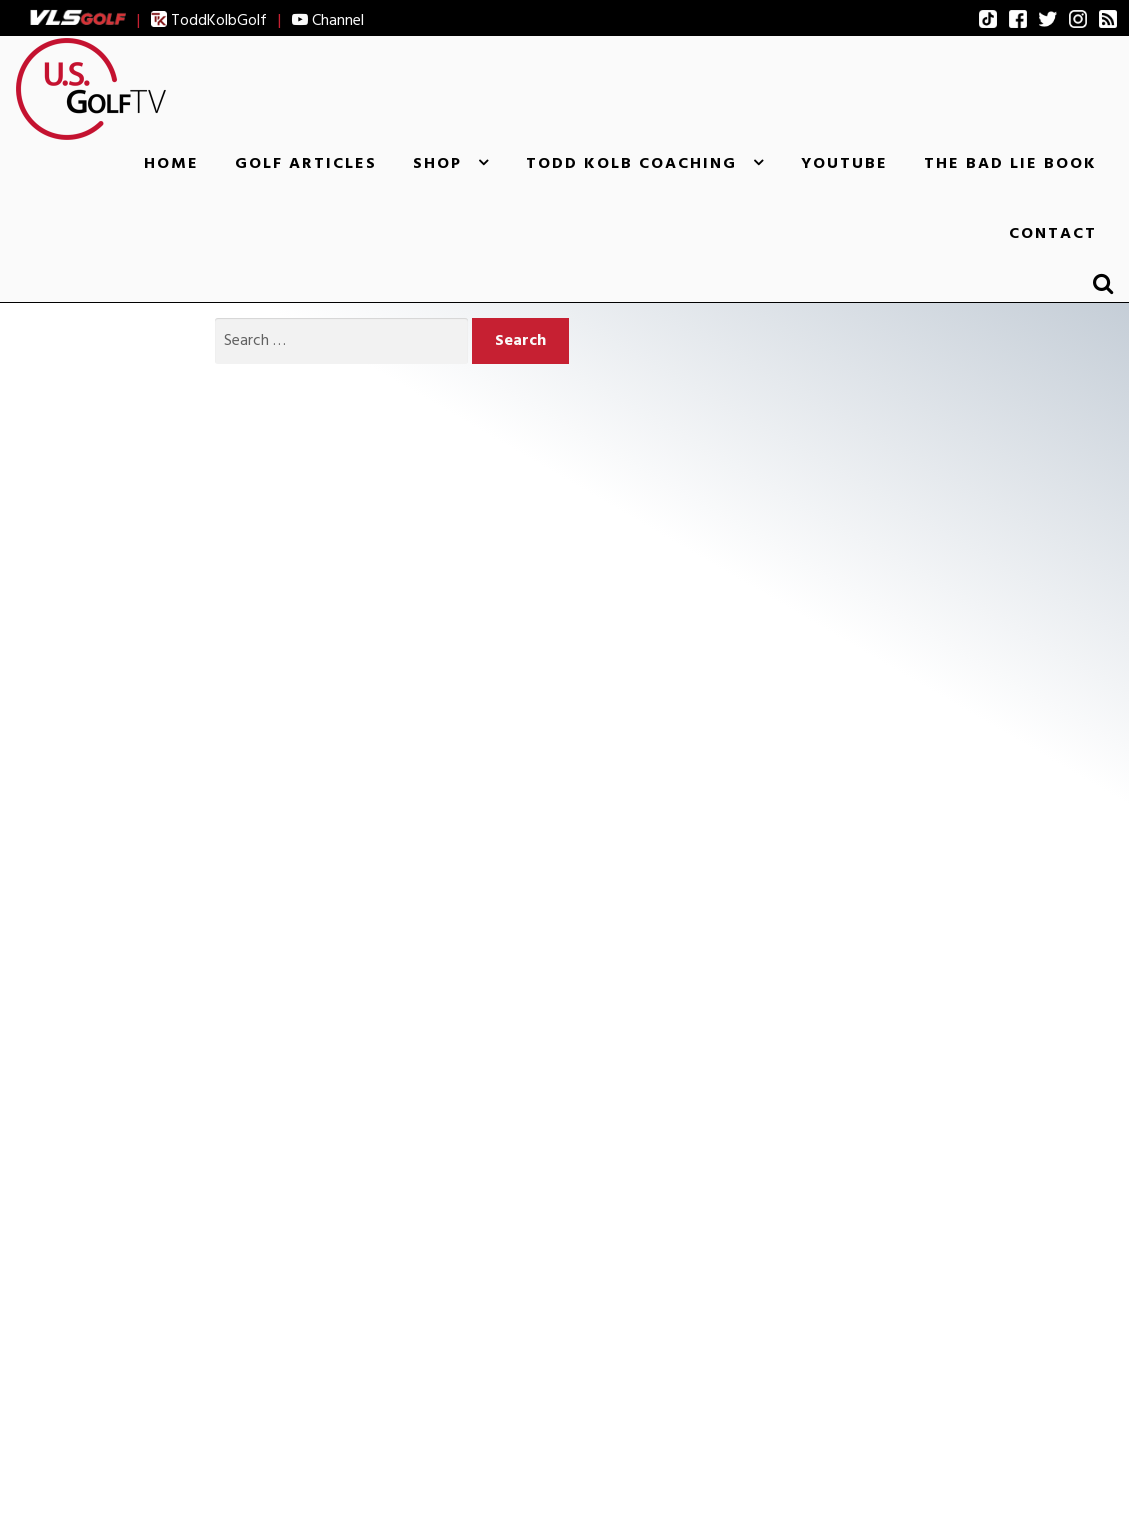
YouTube (844, 163)
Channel (328, 20)
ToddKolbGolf (209, 20)
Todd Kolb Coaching (631, 163)
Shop (437, 163)
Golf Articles (306, 163)
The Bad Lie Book (1010, 163)
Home (171, 163)
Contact (1053, 233)
